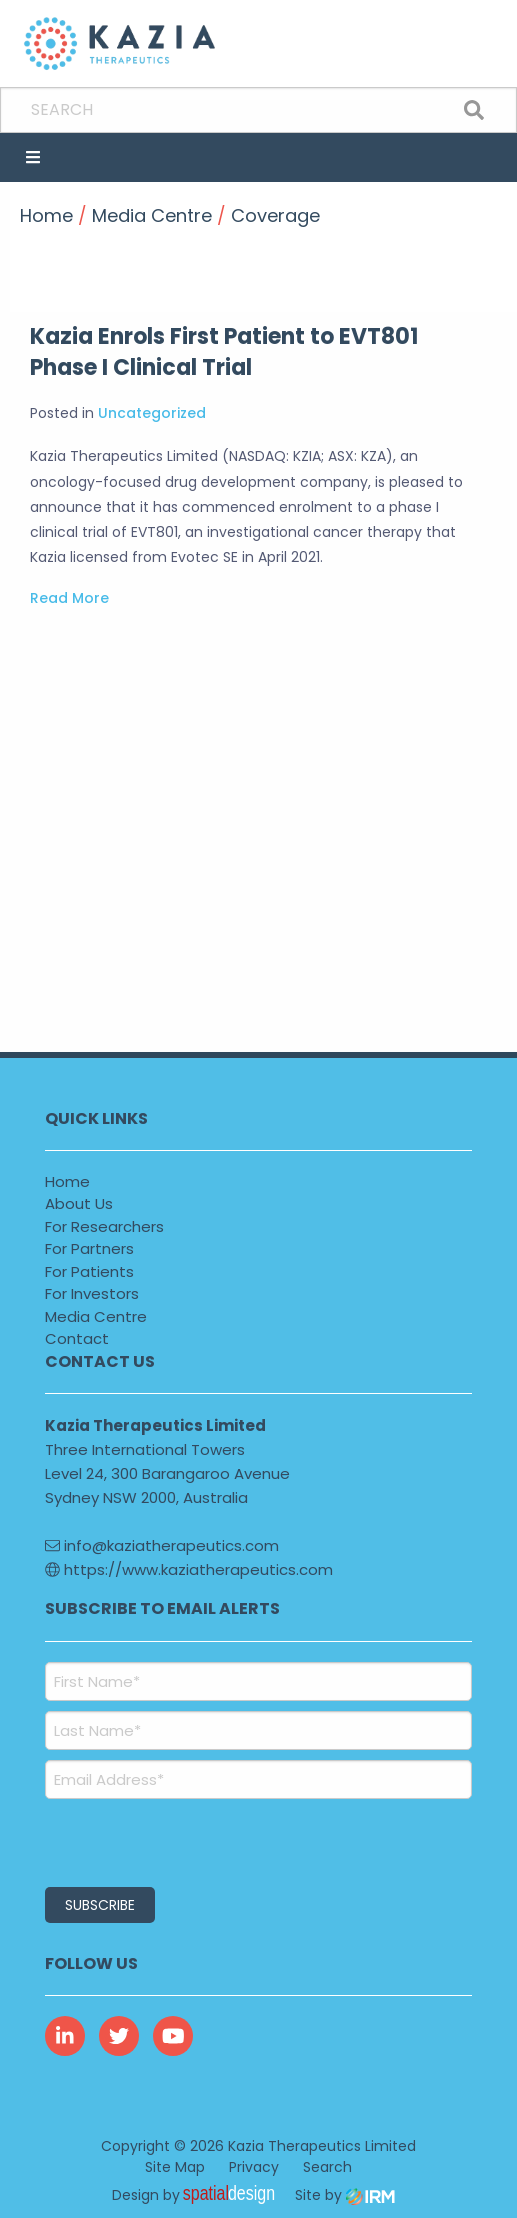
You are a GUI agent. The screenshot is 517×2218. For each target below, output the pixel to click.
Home (67, 1181)
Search (327, 2167)
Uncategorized (152, 413)
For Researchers (104, 1226)
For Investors (92, 1293)
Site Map (175, 2167)
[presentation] (166, 1840)
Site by (345, 2195)
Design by (199, 2195)
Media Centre (96, 1316)
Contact (77, 1338)
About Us (79, 1203)
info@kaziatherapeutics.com (162, 1545)
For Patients (89, 1271)
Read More (69, 598)
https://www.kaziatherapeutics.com (189, 1569)
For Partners (89, 1248)
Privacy (254, 2167)
